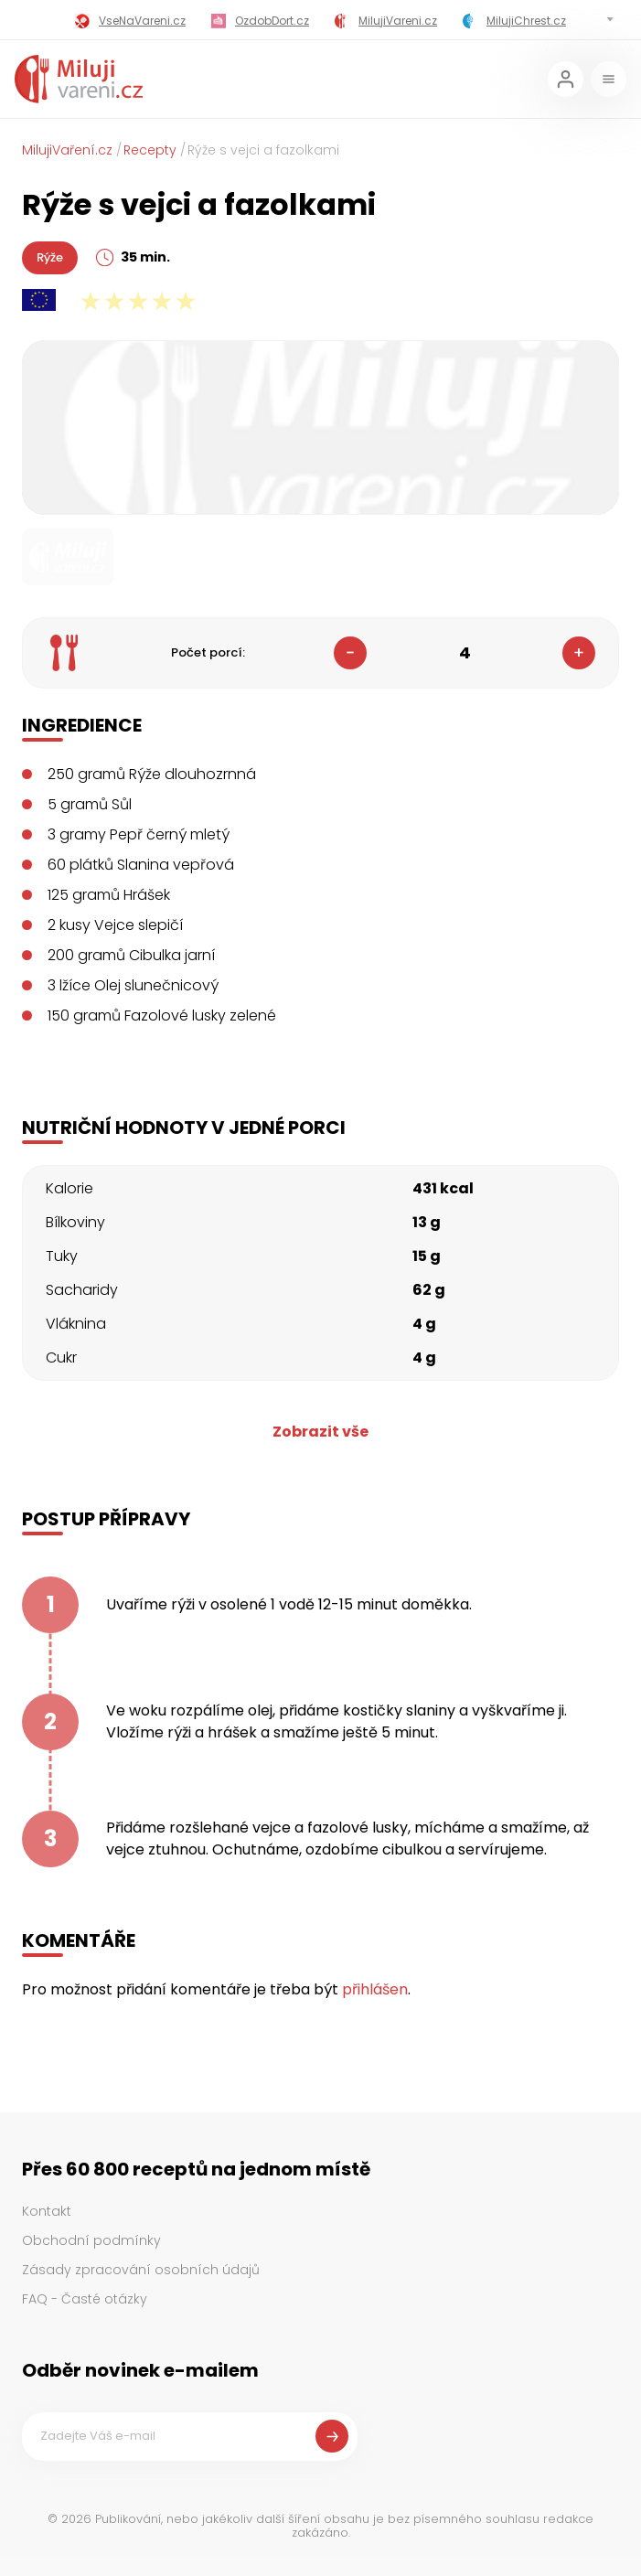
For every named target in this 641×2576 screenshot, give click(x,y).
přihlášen (375, 1989)
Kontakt (46, 2211)
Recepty (149, 150)
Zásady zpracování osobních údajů (141, 2270)
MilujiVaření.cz (67, 150)
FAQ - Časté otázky (84, 2299)
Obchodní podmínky (91, 2240)
